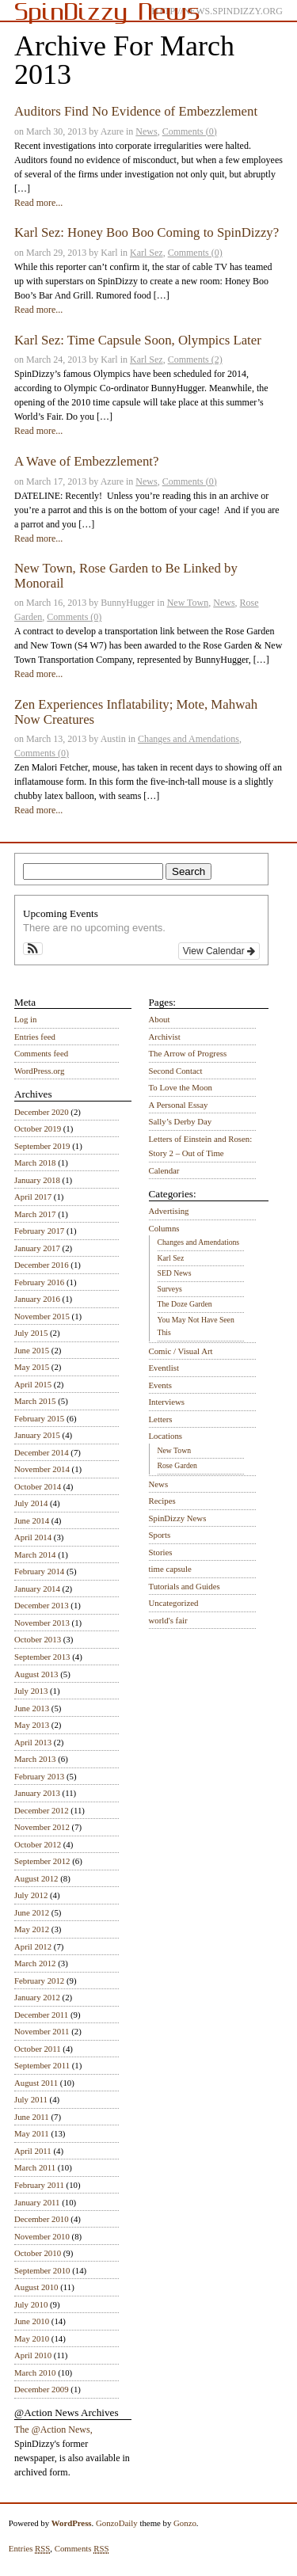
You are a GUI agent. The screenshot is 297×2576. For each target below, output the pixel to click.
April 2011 (32, 2151)
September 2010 (42, 2270)
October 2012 (37, 1844)
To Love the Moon (181, 1087)
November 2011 (41, 2031)
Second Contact (176, 1070)
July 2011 (31, 2099)
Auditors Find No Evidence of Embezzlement (135, 111)
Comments (82, 2549)
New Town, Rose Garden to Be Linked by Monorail (126, 575)
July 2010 (31, 2304)
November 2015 (42, 1316)
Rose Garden (177, 1465)
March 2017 (34, 1214)
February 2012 (39, 1980)
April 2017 (32, 1196)
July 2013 (31, 1690)
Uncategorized (174, 1603)
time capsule (170, 1568)
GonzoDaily (117, 2523)
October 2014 (37, 1486)
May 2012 (31, 1929)
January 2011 (36, 2202)
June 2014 (31, 1520)
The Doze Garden (185, 1303)
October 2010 (37, 2253)
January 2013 (37, 1793)
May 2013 (31, 1724)
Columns (164, 1228)
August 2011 (36, 2082)
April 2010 (32, 2355)
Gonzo (184, 2523)
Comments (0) (189, 131)
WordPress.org (39, 1070)
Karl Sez (146, 252)
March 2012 (34, 1963)
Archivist (165, 1036)
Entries (30, 2549)
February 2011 (39, 2185)
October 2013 (37, 1639)
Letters (161, 1419)
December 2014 (41, 1452)
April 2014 (32, 1537)
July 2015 (31, 1332)
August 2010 (36, 2287)
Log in (25, 1019)
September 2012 (42, 1861)
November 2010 (42, 2236)
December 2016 (41, 1264)
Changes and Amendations (188, 738)
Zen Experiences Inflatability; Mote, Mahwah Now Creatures (135, 711)
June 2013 (31, 1708)
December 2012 (41, 1810)
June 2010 (31, 2321)
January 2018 (37, 1180)
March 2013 (34, 1759)
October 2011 (37, 2048)
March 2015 (34, 1401)
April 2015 (32, 1384)
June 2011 (31, 2116)
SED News (175, 1273)
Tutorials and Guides (184, 1586)
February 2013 (39, 1776)
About (159, 1019)
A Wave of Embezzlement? (86, 461)
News (146, 131)
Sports (160, 1534)
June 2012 (31, 1912)
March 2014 (34, 1554)
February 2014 (39, 1571)
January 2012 (37, 1997)
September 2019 (42, 1146)
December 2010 (41, 2219)
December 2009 (41, 2389)
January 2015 (37, 1435)
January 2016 (37, 1298)
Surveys (170, 1288)
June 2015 (31, 1350)
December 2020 (41, 1112)
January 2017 (37, 1248)
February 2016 (39, 1282)
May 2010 (31, 2338)
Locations (166, 1435)
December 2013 (41, 1605)
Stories (161, 1552)
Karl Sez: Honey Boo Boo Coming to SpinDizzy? (146, 232)
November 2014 (42, 1469)
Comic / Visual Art (181, 1351)
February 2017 (39, 1230)
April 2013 (32, 1742)
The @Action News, (53, 2429)
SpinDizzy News (178, 1518)
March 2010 (34, 2372)
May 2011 (31, 2133)
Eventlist (164, 1367)
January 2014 (37, 1588)
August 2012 (36, 1878)
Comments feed (41, 1053)
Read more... (38, 202)
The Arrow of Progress (188, 1053)
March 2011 (34, 2167)
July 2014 (31, 1503)
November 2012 (42, 1827)
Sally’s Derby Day (180, 1121)
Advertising (169, 1211)
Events (160, 1385)
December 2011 (41, 2014)
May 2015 (31, 1367)
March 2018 (34, 1162)
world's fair (168, 1620)
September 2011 (42, 2065)
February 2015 (39, 1418)
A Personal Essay (178, 1104)
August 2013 (36, 1674)
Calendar (164, 1170)
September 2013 (42, 1656)
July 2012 (31, 1895)
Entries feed (34, 1036)
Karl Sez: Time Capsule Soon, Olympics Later (137, 340)
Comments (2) (195, 359)
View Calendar (219, 951)
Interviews (167, 1401)
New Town (188, 602)
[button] (33, 948)
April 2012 (32, 1946)
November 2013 (42, 1622)
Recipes (162, 1500)
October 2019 (37, 1128)
